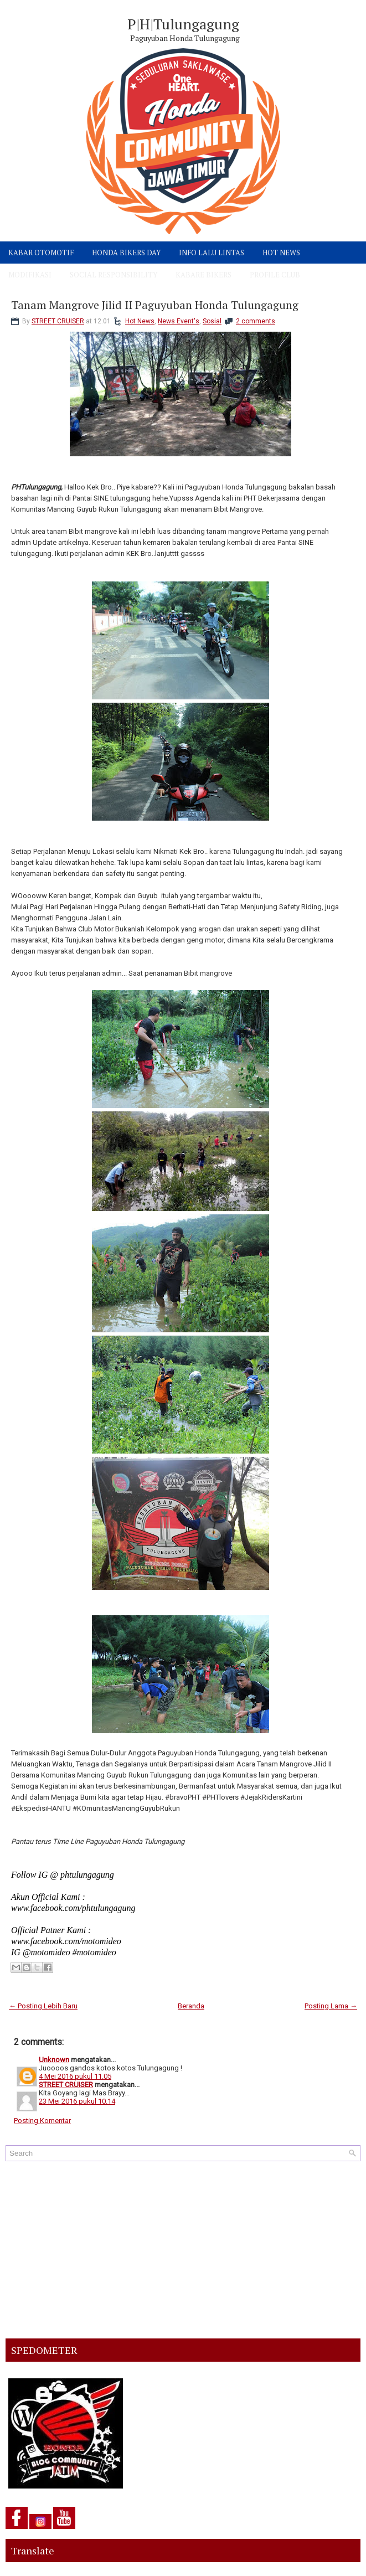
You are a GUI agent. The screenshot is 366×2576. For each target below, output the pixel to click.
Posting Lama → (331, 2006)
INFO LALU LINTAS (211, 252)
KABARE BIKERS (203, 275)
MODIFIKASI (29, 275)
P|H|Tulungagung (183, 23)
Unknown (54, 2059)
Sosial (212, 321)
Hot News (139, 321)
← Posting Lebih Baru (43, 2006)
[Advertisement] (183, 2249)
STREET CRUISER (58, 321)
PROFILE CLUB (275, 275)
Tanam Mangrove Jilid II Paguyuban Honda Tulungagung (154, 305)
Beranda (191, 2006)
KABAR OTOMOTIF (41, 252)
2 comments (255, 321)
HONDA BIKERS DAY (126, 252)
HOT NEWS (281, 252)
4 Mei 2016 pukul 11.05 (75, 2076)
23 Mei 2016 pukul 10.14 (77, 2101)
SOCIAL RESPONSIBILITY (113, 275)
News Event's (178, 321)
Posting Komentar (42, 2120)
